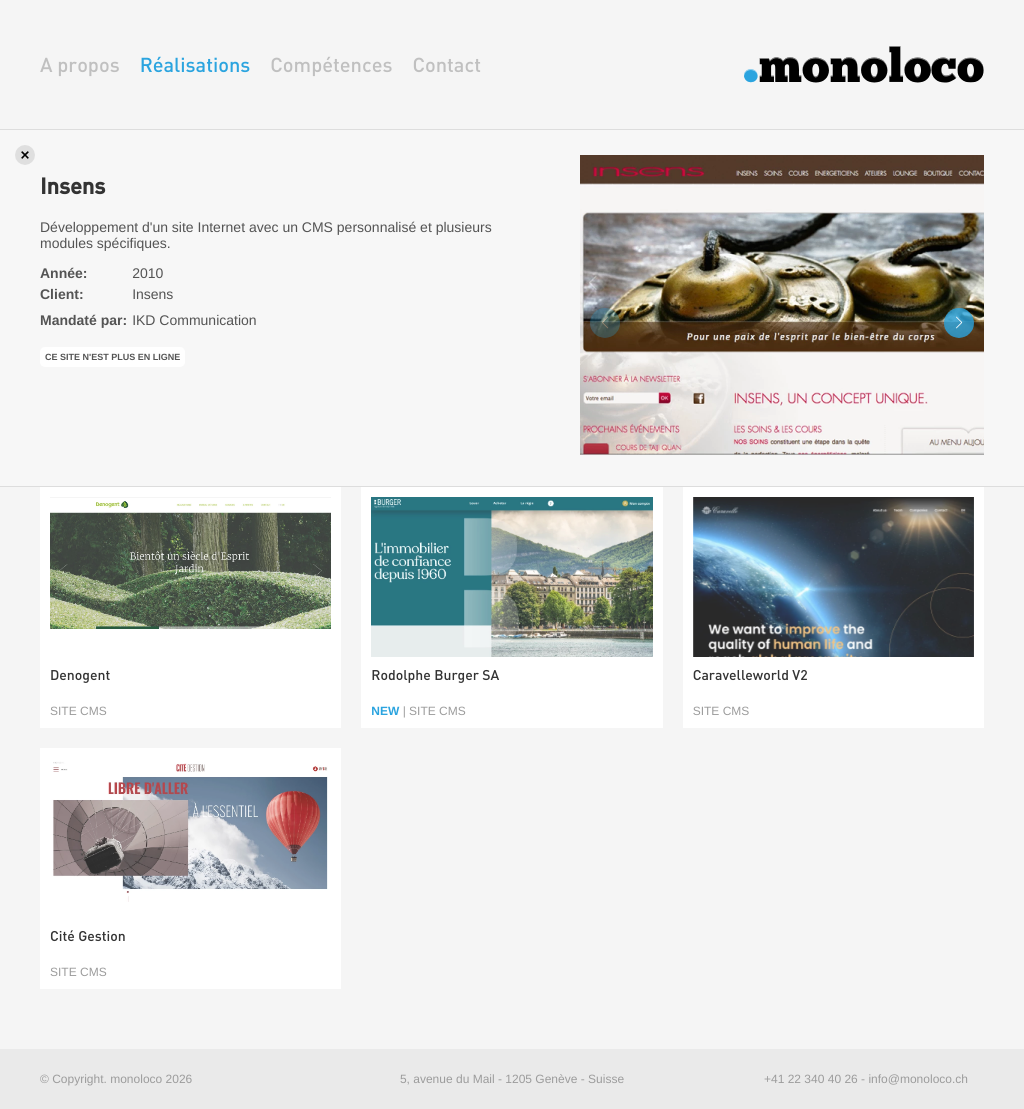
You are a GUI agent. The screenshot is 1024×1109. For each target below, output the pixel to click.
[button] (959, 323)
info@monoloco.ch (918, 1079)
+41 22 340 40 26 (811, 1079)
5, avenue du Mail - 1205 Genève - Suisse (512, 1079)
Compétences (331, 64)
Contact (446, 64)
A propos (80, 64)
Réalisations (195, 64)
